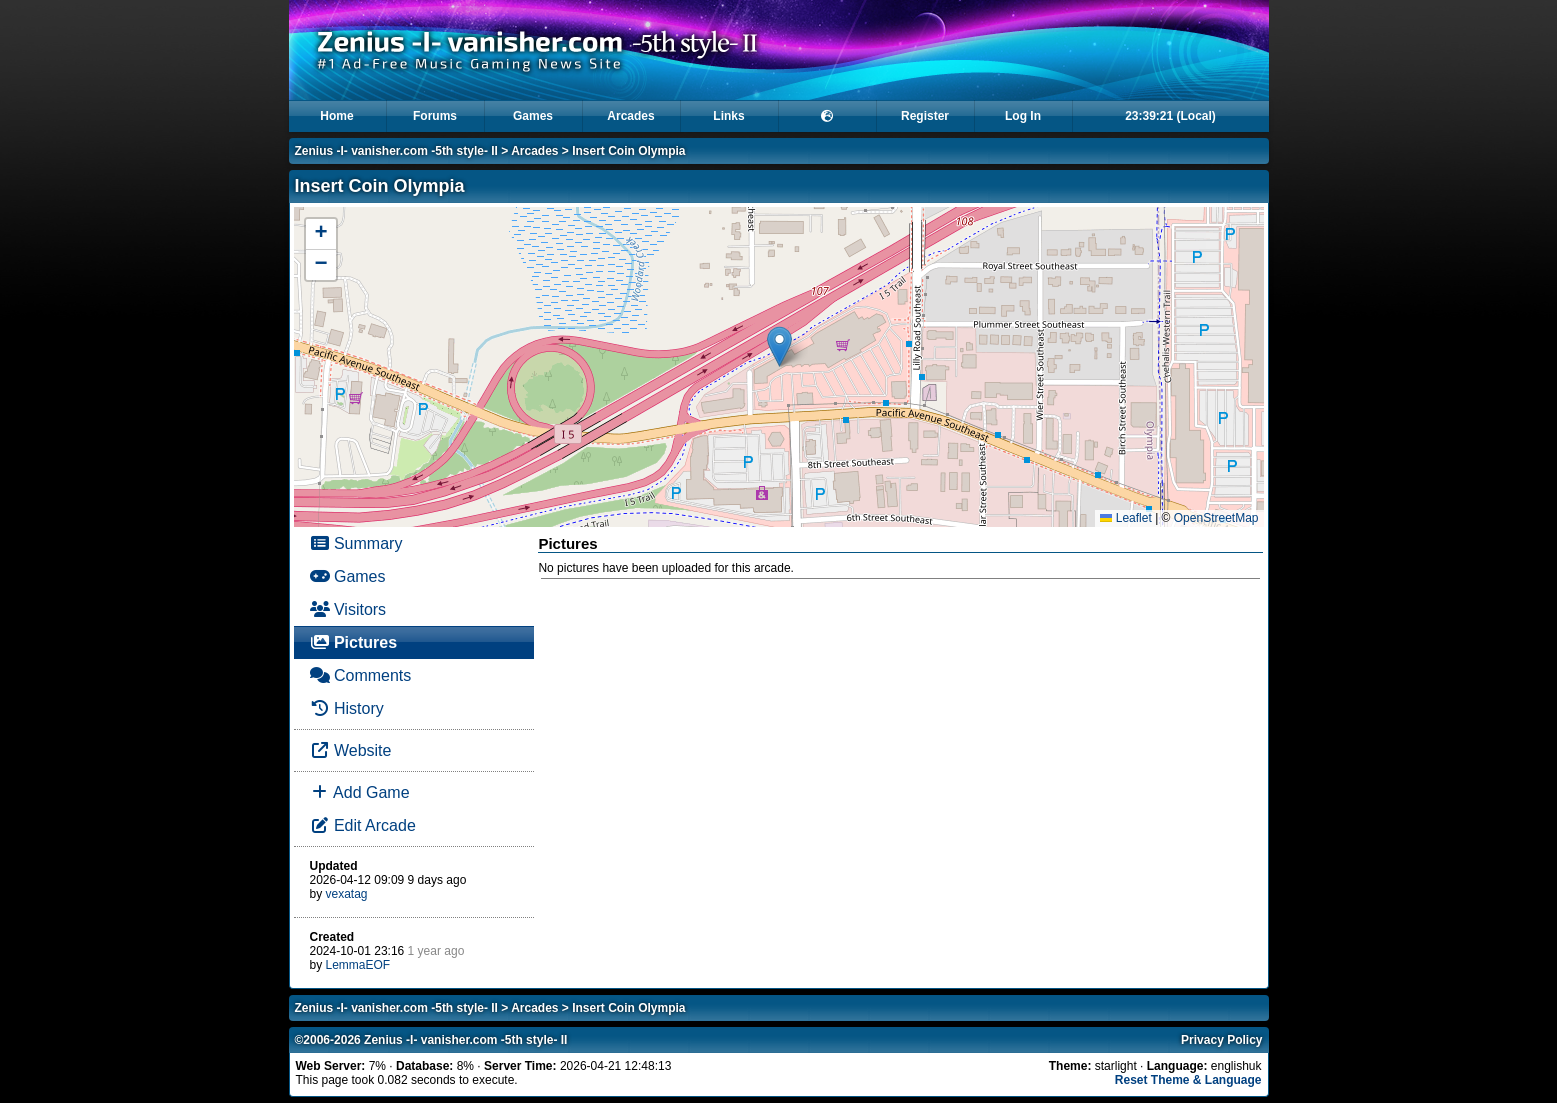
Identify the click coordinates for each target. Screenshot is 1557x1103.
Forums (435, 116)
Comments (361, 675)
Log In (1023, 116)
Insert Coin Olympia (628, 151)
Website (351, 750)
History (347, 708)
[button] (779, 346)
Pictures (354, 642)
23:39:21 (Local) (1170, 116)
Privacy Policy (1221, 1040)
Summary (356, 543)
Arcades (630, 116)
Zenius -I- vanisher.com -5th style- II (396, 151)
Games (533, 116)
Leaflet (1125, 518)
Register (925, 116)
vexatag (347, 894)
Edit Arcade (363, 825)
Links (728, 116)
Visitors (348, 609)
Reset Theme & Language (1188, 1080)
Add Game (360, 792)
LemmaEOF (358, 965)
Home (336, 116)
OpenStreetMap (1216, 518)
